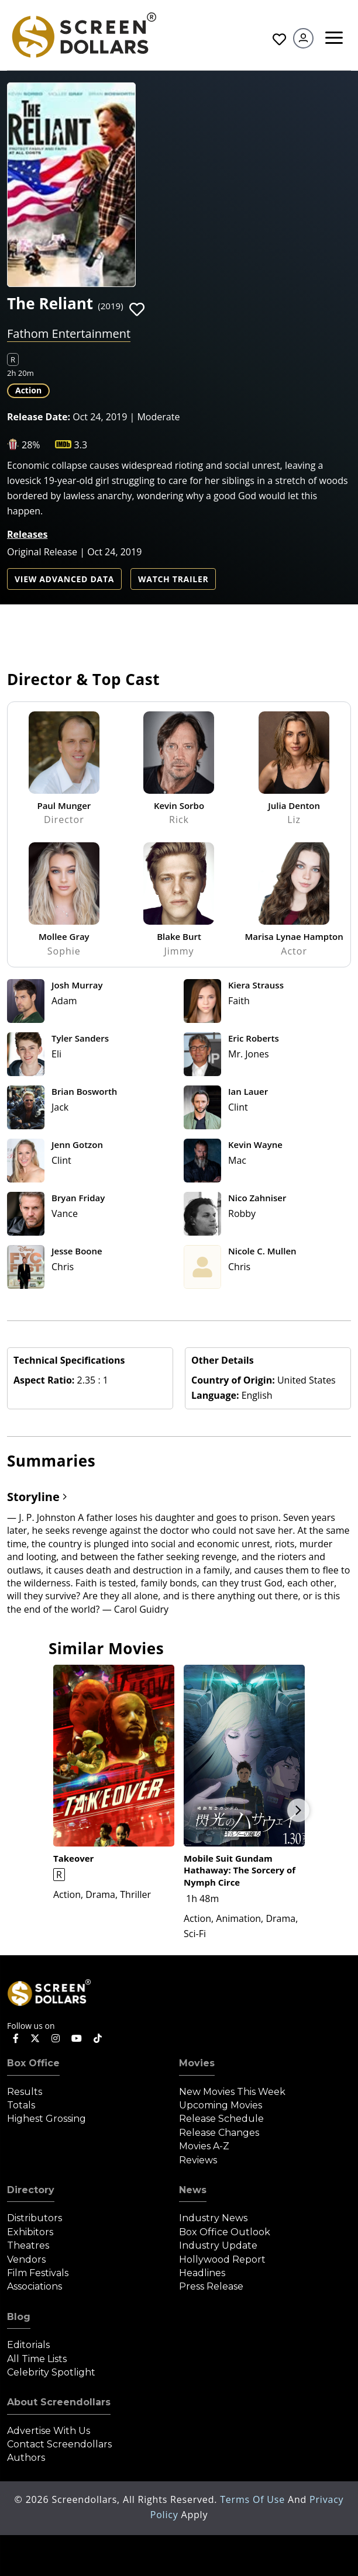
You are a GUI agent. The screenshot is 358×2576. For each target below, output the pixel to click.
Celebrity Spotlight (51, 2372)
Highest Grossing (46, 2118)
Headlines (202, 2272)
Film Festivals (37, 2272)
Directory (30, 2189)
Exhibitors (30, 2232)
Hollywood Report (222, 2259)
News (192, 2189)
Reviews (198, 2160)
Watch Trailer (173, 579)
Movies (197, 2063)
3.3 (81, 444)
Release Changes (219, 2132)
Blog (18, 2316)
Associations (34, 2286)
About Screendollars (59, 2402)
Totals (21, 2105)
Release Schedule (221, 2118)
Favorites (279, 39)
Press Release (211, 2286)
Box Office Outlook (224, 2232)
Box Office (33, 2063)
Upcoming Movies (220, 2105)
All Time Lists (37, 2358)
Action (28, 390)
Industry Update (218, 2245)
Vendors (26, 2259)
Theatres (28, 2245)
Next (298, 1810)
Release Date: (38, 416)
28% (31, 444)
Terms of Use (254, 2499)
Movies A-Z (204, 2146)
